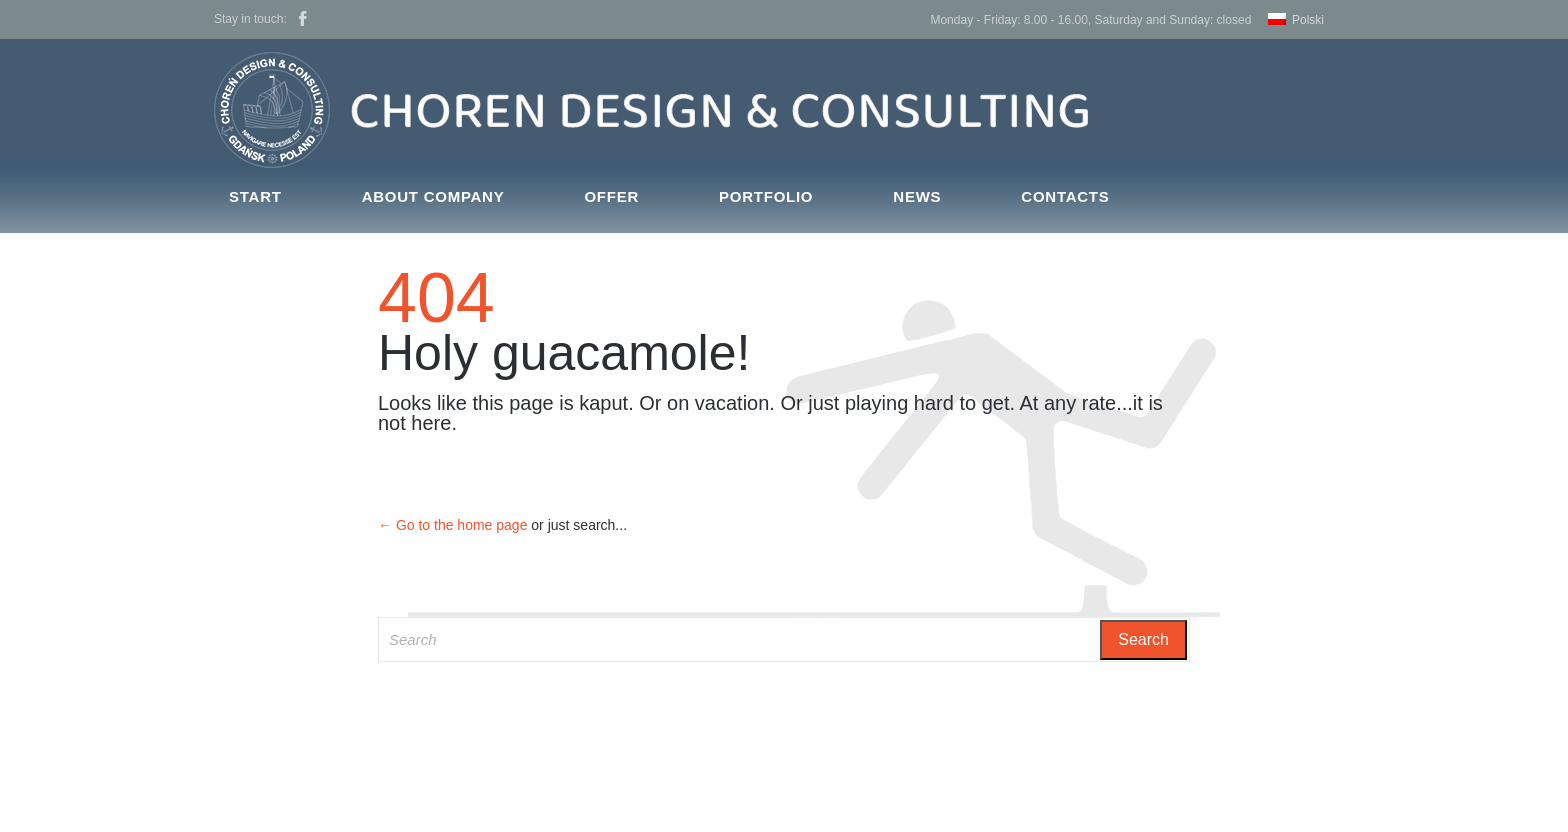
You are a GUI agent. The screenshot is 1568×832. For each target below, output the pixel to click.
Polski (1308, 20)
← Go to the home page (452, 525)
